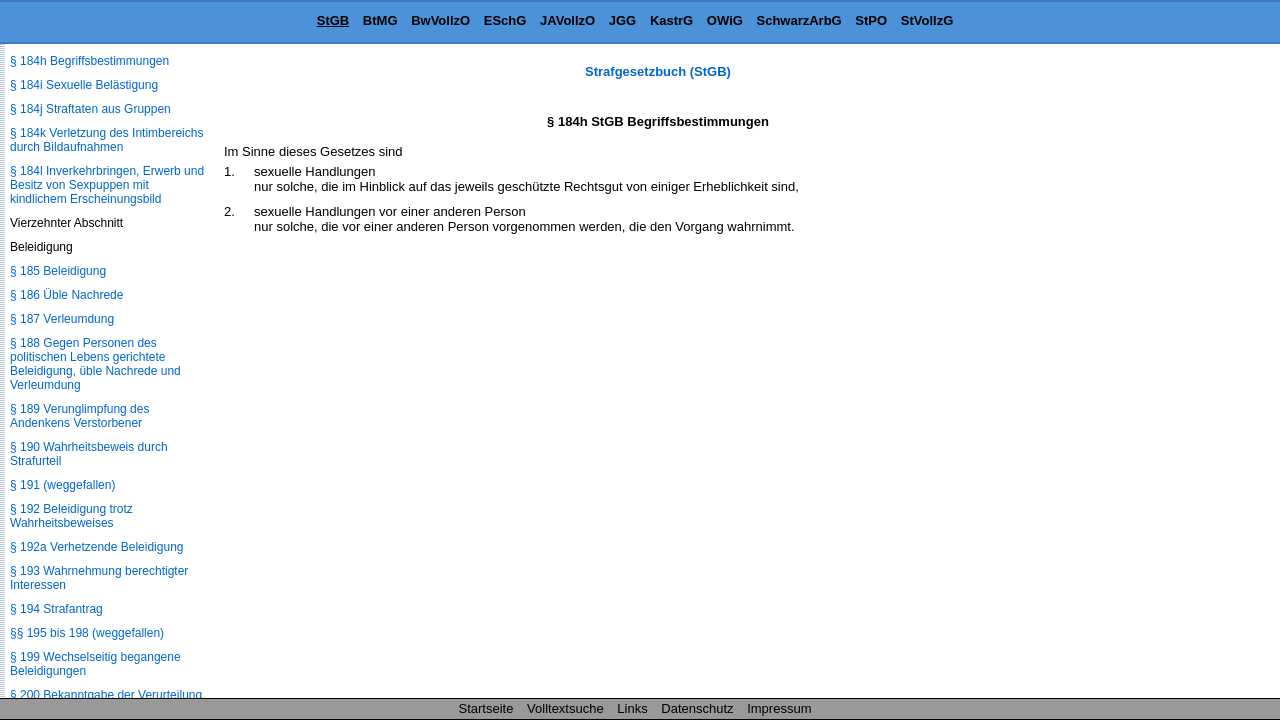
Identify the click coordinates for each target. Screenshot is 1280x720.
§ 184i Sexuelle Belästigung (84, 85)
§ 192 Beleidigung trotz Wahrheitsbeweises (71, 516)
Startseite (486, 708)
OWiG (725, 20)
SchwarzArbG (798, 20)
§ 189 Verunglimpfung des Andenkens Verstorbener (79, 416)
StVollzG (927, 20)
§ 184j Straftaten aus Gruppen (90, 109)
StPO (871, 20)
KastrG (671, 20)
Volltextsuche (565, 708)
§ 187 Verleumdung (62, 319)
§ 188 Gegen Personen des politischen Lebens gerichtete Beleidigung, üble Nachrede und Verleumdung (95, 364)
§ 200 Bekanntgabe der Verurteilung (106, 695)
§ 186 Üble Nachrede (66, 295)
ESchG (505, 20)
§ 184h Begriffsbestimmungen (89, 61)
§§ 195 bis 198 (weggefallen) (87, 633)
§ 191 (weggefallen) (62, 485)
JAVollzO (567, 20)
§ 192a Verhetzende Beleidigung (96, 547)
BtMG (380, 20)
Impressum (779, 708)
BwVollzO (440, 20)
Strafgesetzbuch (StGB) (658, 71)
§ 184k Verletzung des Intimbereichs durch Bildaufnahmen (106, 140)
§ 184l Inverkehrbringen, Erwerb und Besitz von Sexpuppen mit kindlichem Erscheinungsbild (107, 185)
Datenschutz (697, 708)
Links (632, 708)
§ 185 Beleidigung (58, 271)
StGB (333, 20)
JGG (622, 20)
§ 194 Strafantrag (56, 609)
